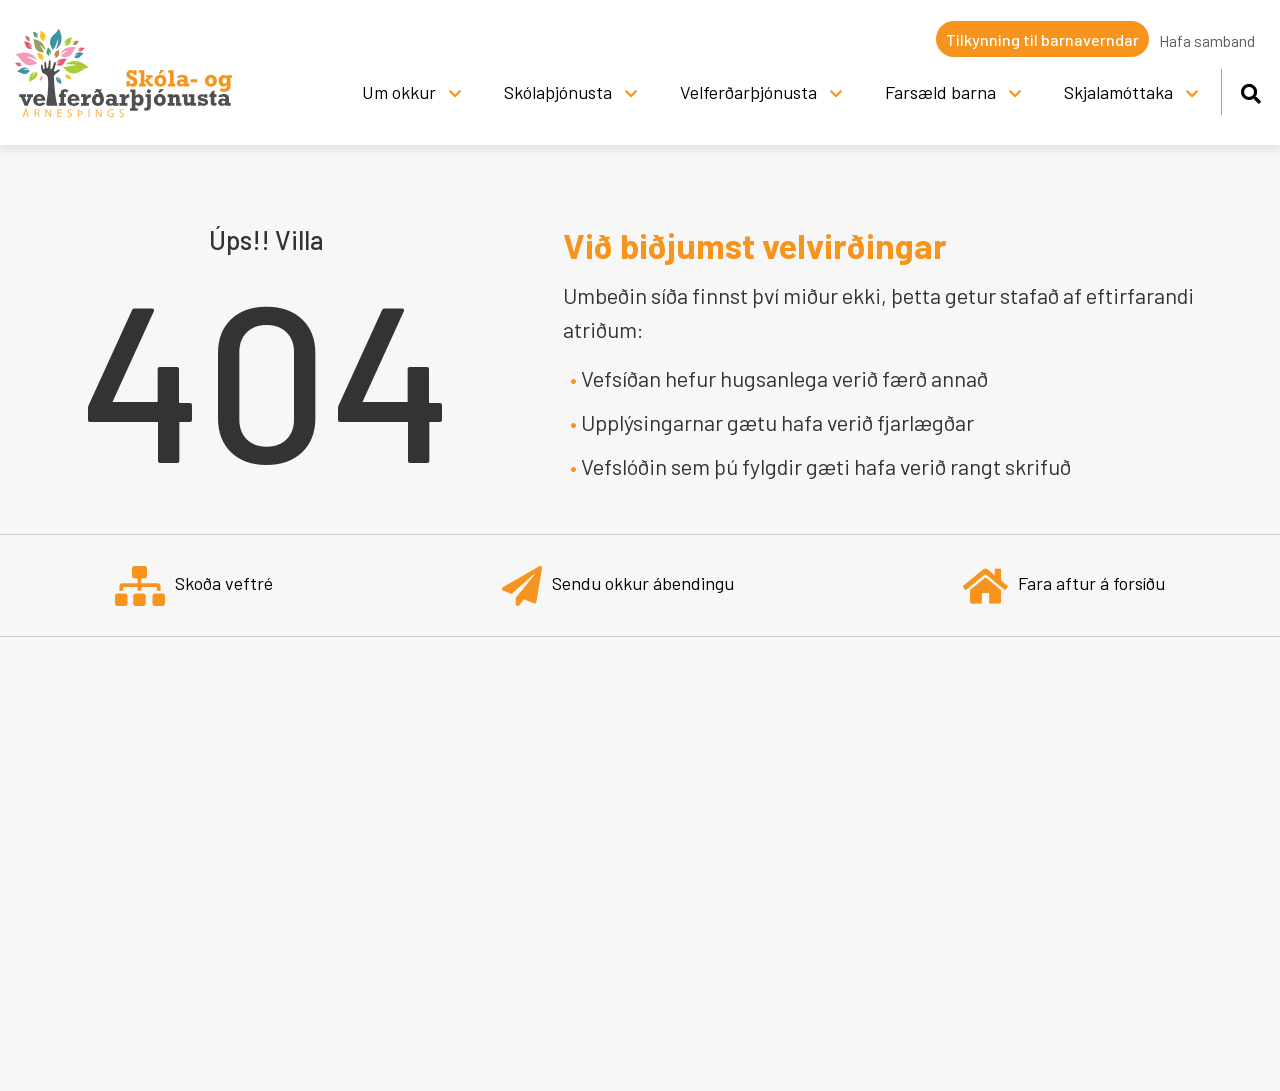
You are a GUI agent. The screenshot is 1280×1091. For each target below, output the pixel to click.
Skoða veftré (194, 585)
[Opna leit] (1250, 90)
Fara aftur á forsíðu (1064, 585)
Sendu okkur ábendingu (618, 585)
